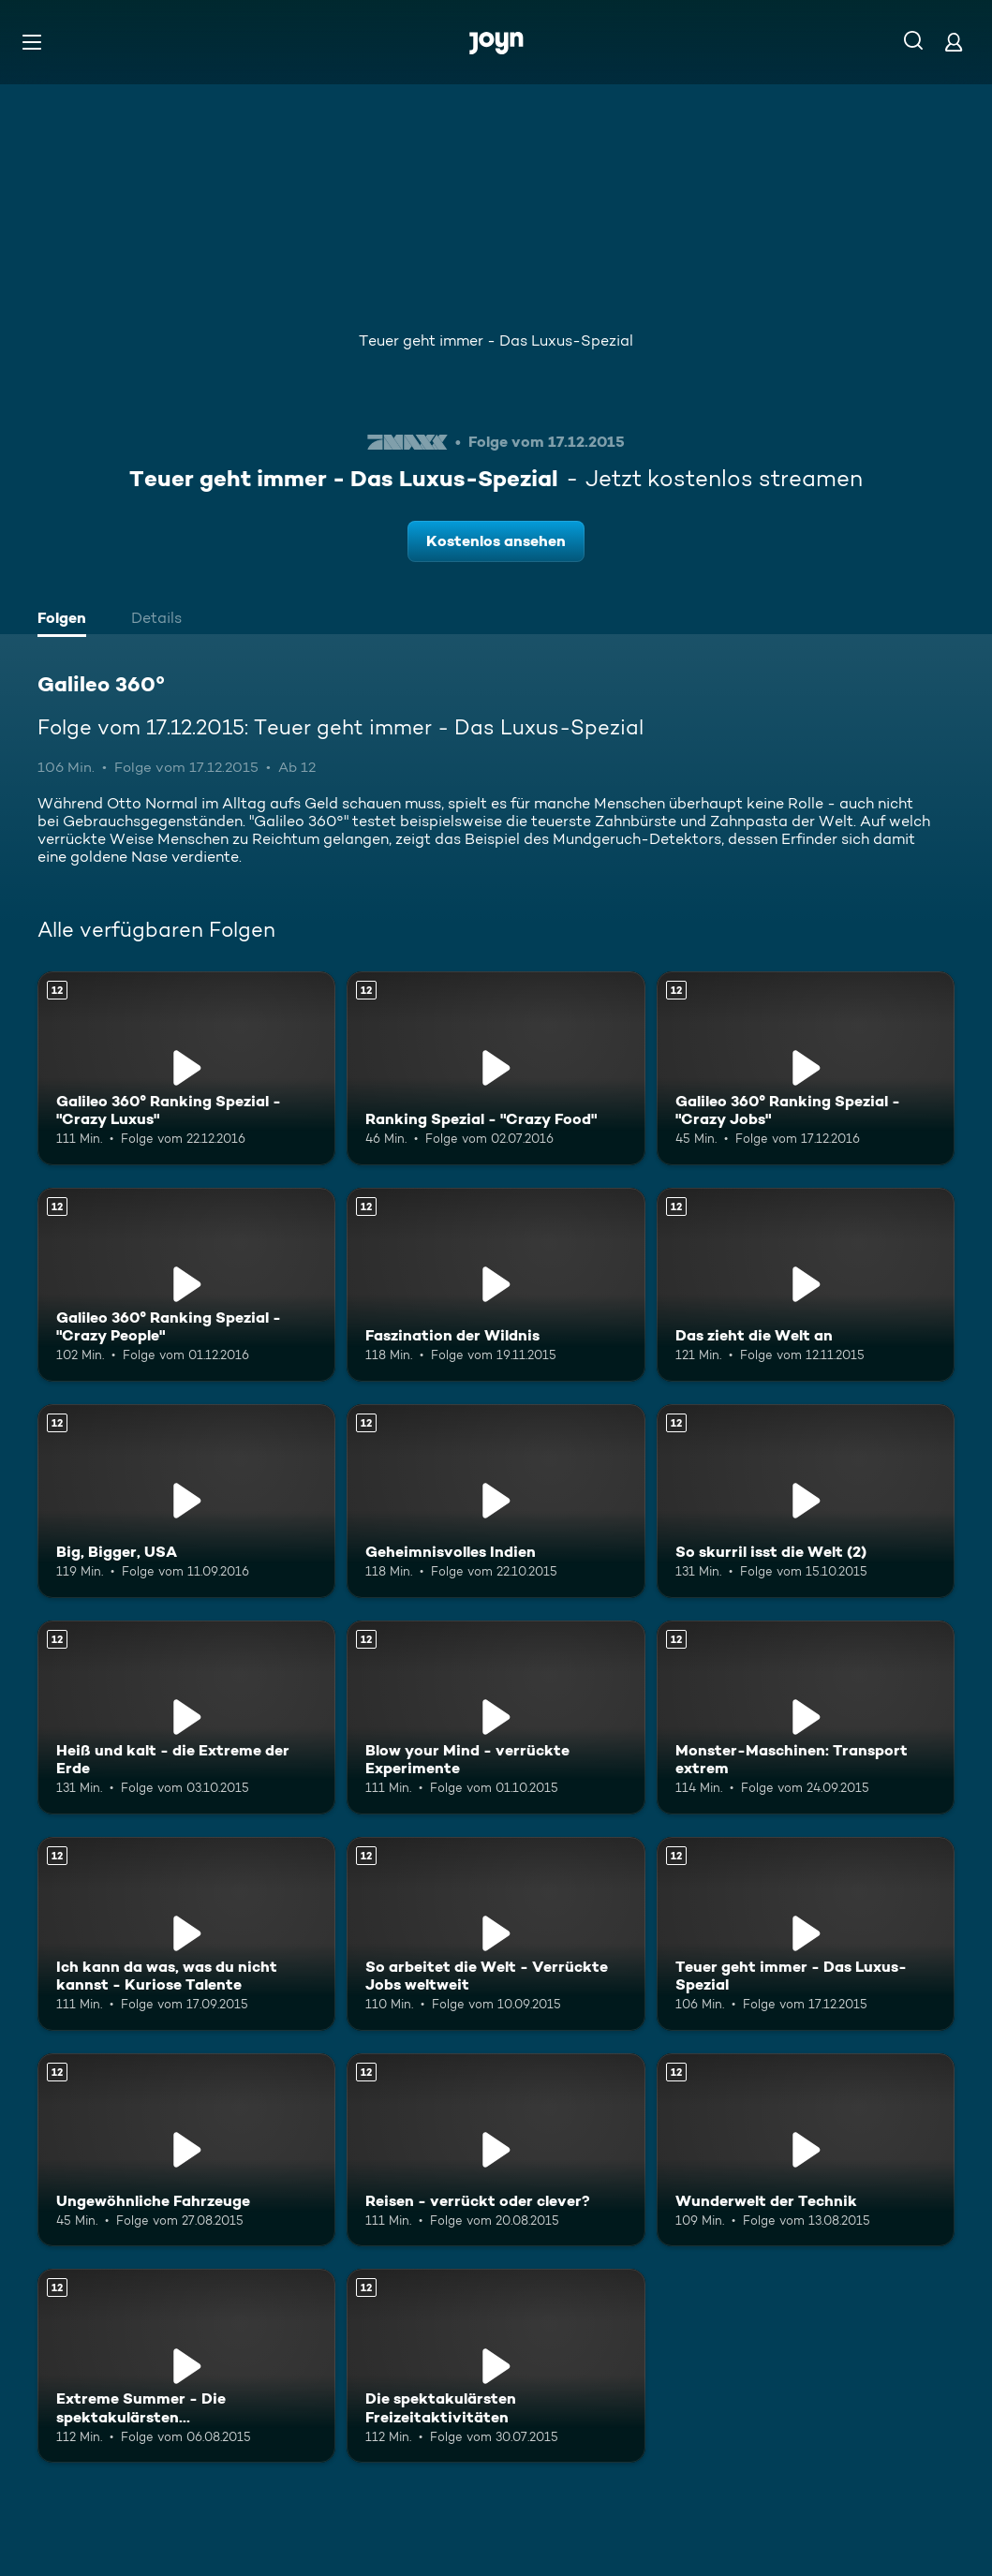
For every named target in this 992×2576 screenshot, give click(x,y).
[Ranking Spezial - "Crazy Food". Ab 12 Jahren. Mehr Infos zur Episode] (495, 1068)
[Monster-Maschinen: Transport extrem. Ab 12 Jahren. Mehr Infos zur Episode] (806, 1717)
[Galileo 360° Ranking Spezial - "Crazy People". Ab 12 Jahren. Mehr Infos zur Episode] (186, 1285)
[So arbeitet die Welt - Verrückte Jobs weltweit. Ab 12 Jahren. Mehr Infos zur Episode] (495, 1934)
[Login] (953, 41)
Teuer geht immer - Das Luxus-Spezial (496, 340)
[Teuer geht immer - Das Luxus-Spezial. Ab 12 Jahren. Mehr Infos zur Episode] (806, 1934)
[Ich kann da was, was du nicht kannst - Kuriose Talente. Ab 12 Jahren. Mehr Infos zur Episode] (186, 1934)
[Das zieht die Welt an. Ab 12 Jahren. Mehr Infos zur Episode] (806, 1285)
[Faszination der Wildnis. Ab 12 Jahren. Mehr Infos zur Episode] (495, 1285)
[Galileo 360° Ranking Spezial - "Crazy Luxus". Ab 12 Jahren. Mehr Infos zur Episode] (186, 1068)
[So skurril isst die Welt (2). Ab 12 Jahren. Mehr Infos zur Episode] (806, 1501)
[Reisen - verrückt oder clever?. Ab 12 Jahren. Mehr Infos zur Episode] (495, 2150)
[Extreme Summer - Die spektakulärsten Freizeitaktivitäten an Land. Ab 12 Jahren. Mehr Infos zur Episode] (186, 2366)
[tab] (66, 620)
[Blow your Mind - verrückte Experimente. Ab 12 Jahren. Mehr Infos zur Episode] (495, 1717)
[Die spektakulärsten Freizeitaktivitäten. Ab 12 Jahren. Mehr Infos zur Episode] (495, 2366)
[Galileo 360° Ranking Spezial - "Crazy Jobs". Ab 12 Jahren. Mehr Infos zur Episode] (806, 1068)
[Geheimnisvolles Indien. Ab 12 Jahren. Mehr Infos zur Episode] (495, 1501)
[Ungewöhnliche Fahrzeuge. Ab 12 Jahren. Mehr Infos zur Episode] (186, 2150)
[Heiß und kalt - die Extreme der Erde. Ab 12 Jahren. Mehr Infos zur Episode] (186, 1717)
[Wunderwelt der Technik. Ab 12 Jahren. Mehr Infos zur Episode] (806, 2150)
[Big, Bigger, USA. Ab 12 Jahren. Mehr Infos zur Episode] (186, 1501)
